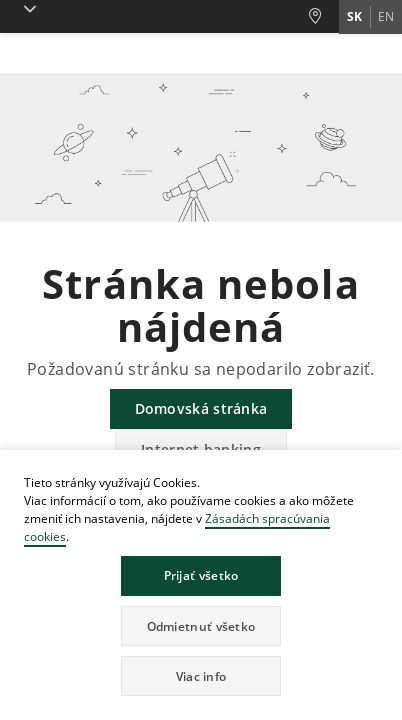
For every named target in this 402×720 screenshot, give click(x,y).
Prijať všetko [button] (201, 575)
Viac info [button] (201, 676)
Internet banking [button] (201, 449)
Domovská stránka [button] (201, 408)
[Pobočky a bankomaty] (323, 16)
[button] (26, 9)
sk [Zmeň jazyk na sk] (354, 16)
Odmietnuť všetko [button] (201, 626)
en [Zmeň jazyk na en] (386, 16)
